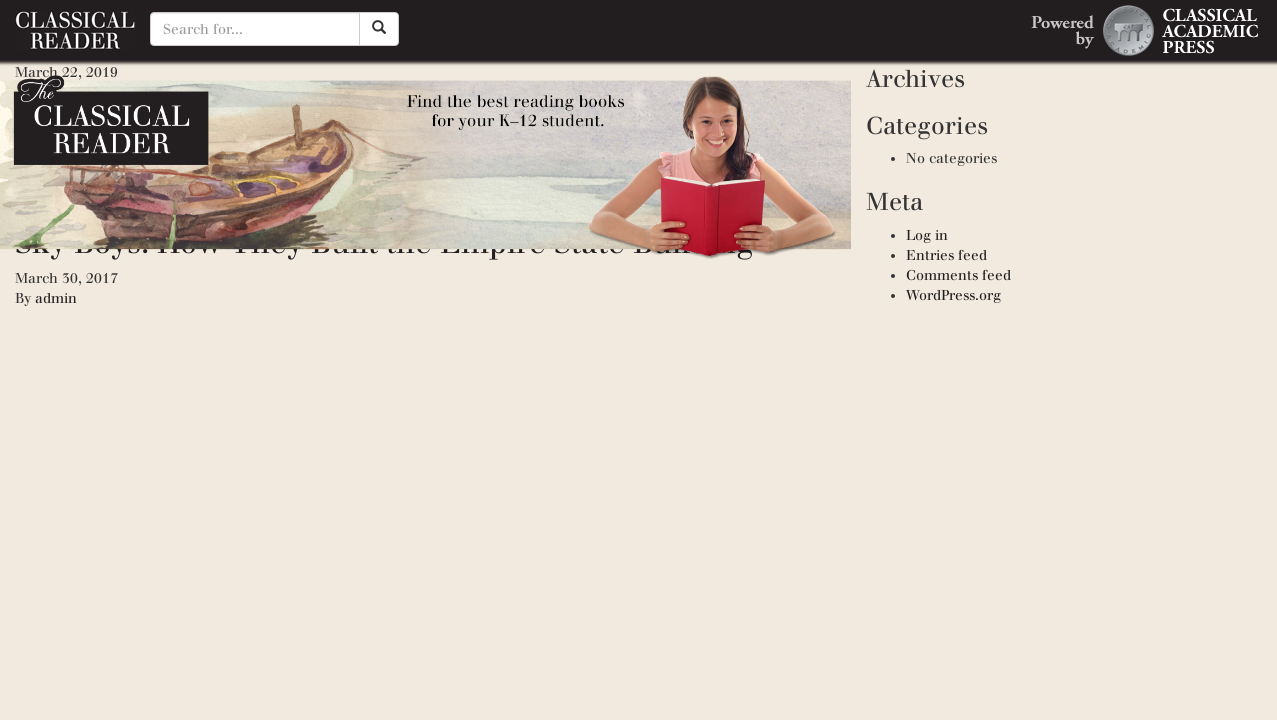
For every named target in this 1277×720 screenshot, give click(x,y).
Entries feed (946, 255)
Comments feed (958, 275)
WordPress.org (953, 295)
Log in (927, 235)
